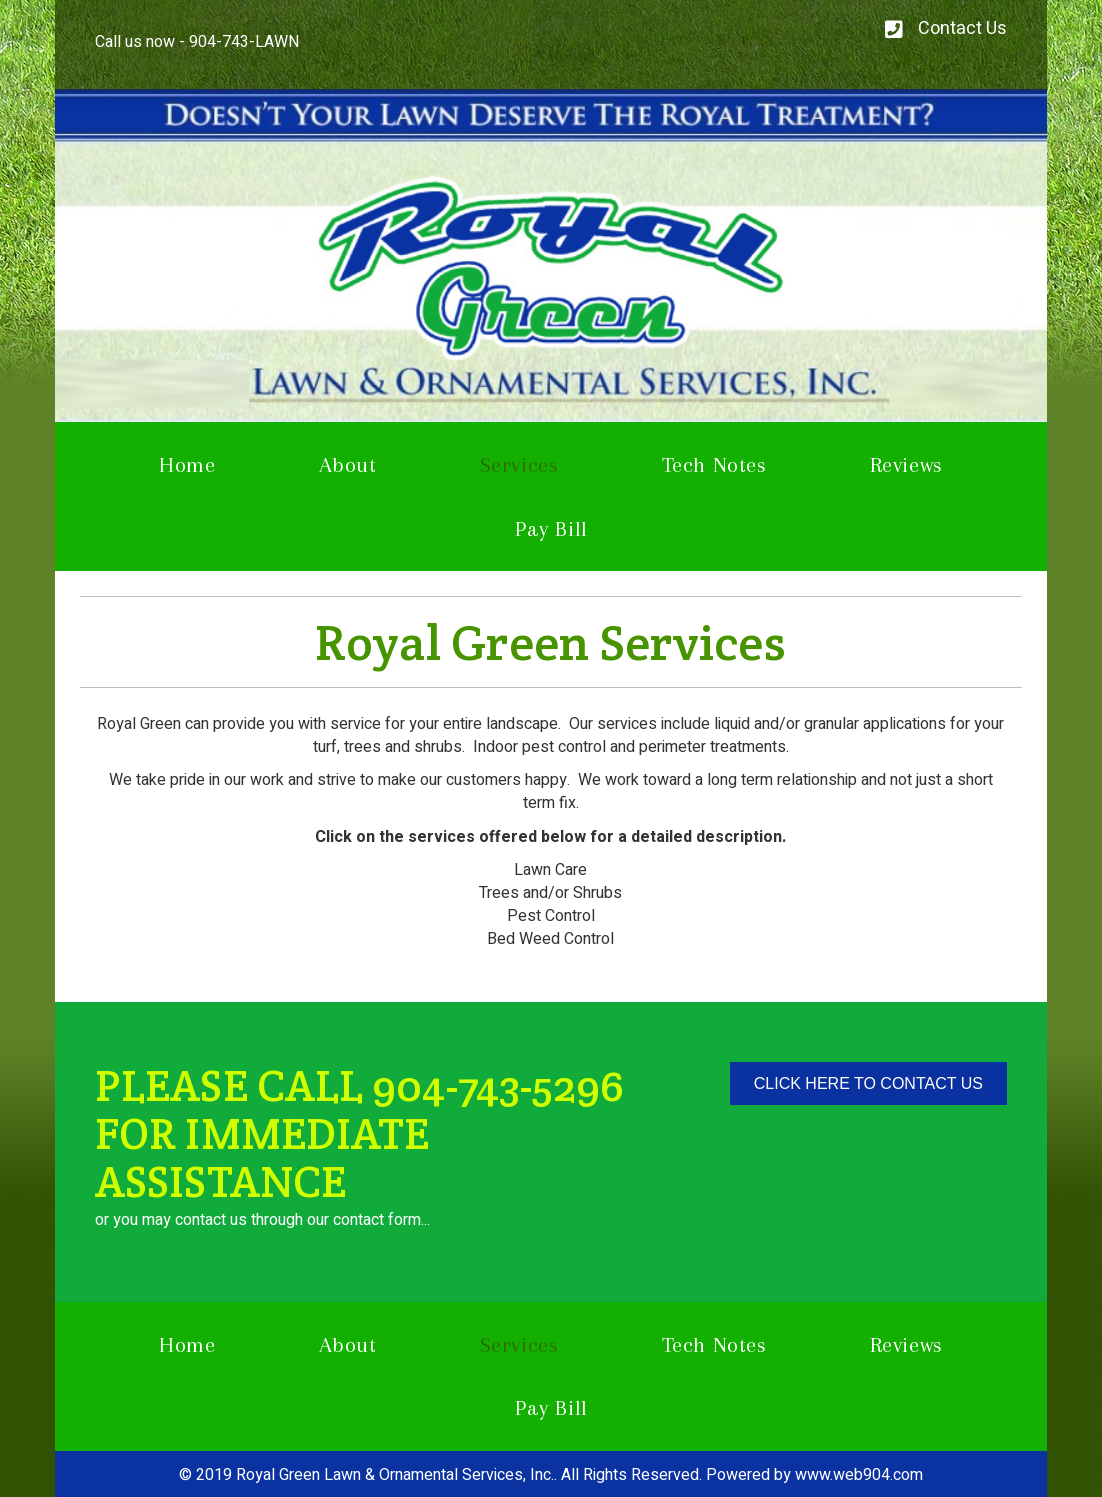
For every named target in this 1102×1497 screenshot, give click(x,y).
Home (187, 464)
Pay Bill (551, 528)
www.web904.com (859, 1475)
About (348, 464)
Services (519, 464)
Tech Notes (714, 464)
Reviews (906, 464)
